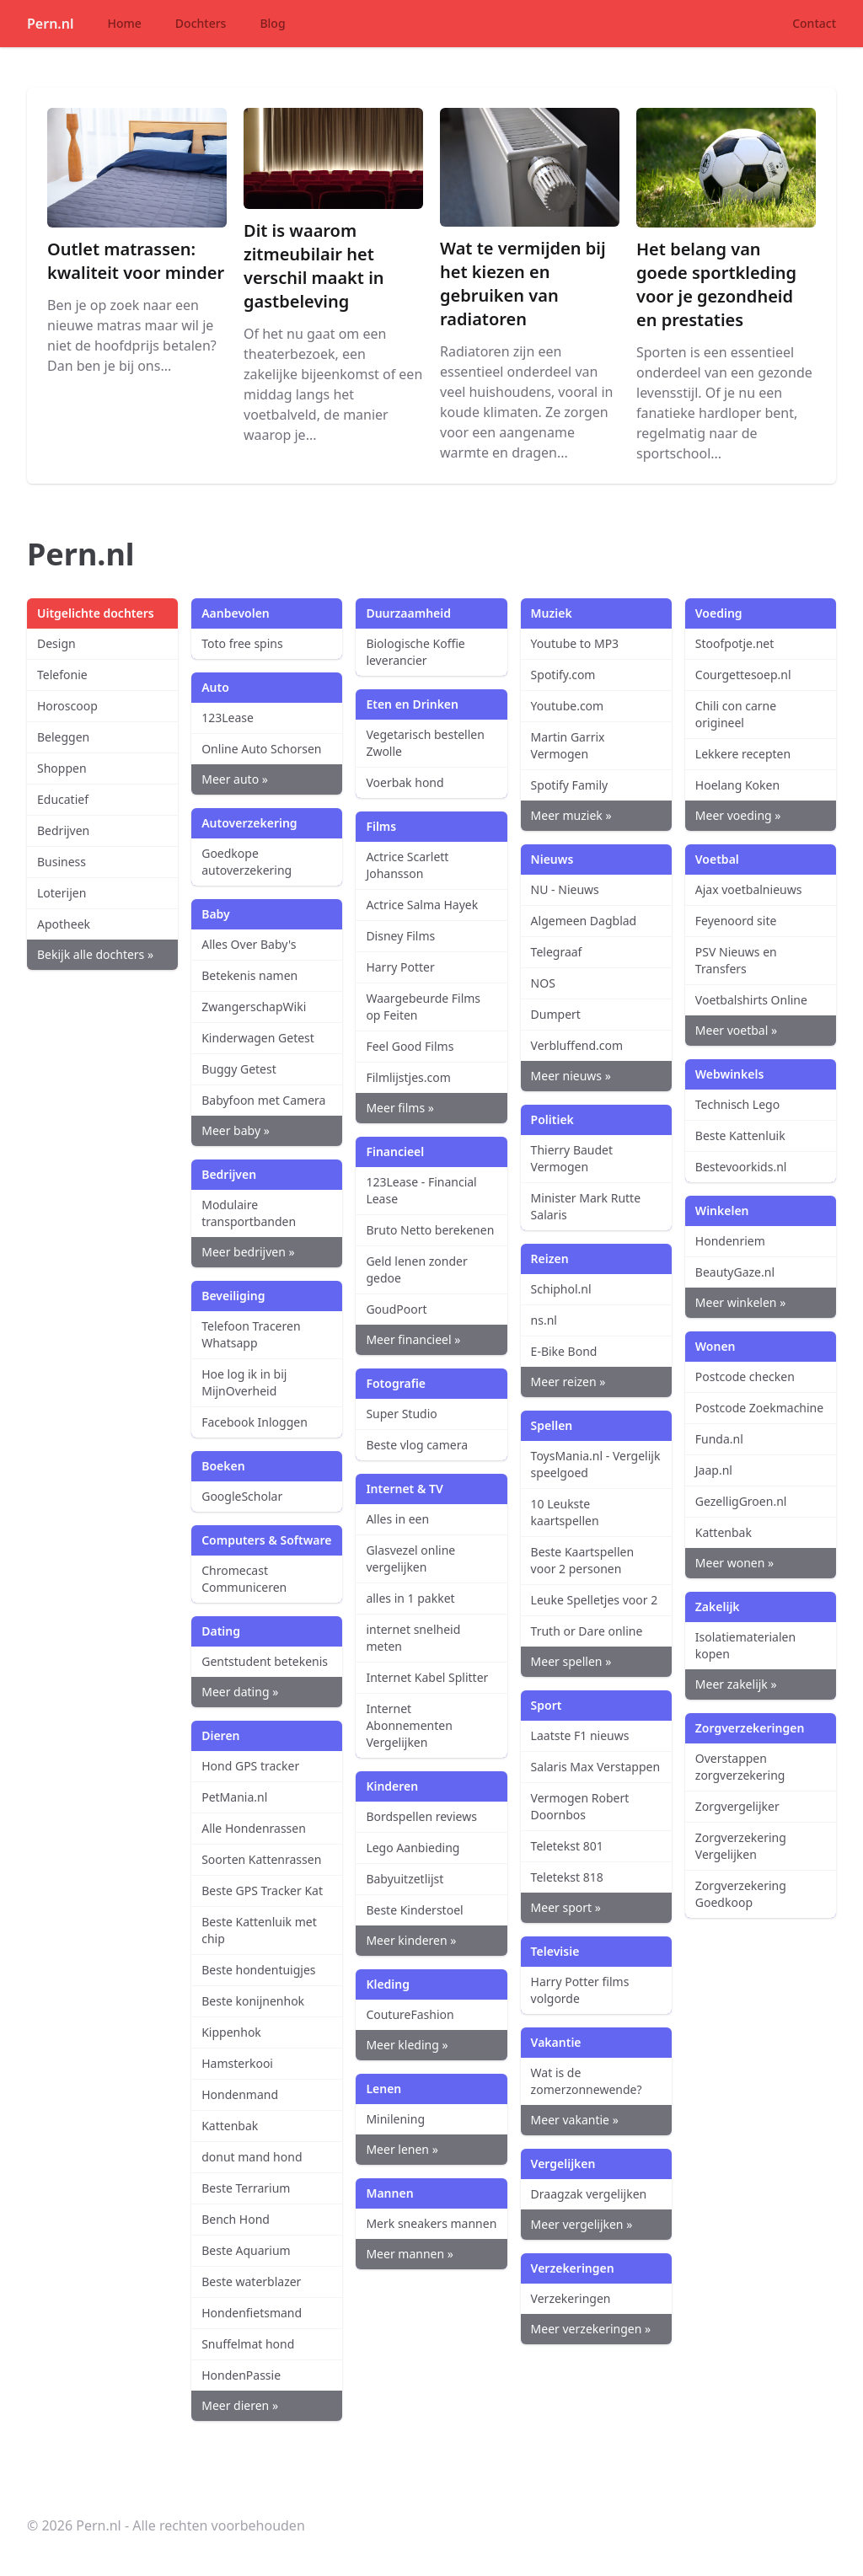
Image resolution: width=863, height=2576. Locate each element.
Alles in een (397, 1519)
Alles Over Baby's (248, 944)
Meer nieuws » (571, 1076)
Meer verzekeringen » (591, 2329)
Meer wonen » (734, 1563)
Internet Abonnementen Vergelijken (409, 1725)
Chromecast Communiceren (244, 1578)
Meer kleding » (407, 2045)
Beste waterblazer (251, 2281)
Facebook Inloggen (254, 1422)
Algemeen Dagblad (584, 921)
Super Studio (401, 1414)
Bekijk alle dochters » (95, 954)
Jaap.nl (713, 1470)
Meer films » (400, 1108)
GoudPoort (396, 1309)
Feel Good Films (409, 1046)
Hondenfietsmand (251, 2313)
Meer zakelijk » (736, 1684)
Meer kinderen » (411, 1940)
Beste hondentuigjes (258, 1970)
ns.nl (544, 1320)
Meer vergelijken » (582, 2224)
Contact (814, 23)
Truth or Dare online (587, 1631)
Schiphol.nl (561, 1289)
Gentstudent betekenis (264, 1661)
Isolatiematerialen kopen (745, 1645)
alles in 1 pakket (410, 1598)
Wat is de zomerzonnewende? (586, 2081)
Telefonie (62, 675)
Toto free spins (241, 643)
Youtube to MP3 (575, 643)
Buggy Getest (238, 1069)
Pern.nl (50, 23)
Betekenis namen (249, 975)
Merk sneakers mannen (431, 2223)
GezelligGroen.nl (741, 1501)
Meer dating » (239, 1692)
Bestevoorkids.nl (741, 1167)
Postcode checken (745, 1376)
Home (125, 23)
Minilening (395, 2119)
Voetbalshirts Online (751, 1000)
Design (56, 643)
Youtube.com (567, 706)
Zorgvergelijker (737, 1806)
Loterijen (61, 893)
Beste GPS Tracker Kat (262, 1890)
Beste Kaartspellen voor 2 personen (583, 1560)
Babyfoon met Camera (263, 1100)
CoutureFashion (409, 2014)
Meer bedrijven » (247, 1252)
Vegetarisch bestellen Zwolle (425, 742)
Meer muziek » (571, 815)
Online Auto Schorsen (261, 749)
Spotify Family (569, 785)
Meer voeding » (738, 815)
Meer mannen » (409, 2254)
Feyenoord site (736, 921)
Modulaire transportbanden (248, 1213)
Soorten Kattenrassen (261, 1859)
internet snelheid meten (413, 1637)
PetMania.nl (234, 1797)
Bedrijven (63, 830)
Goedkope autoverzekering (246, 861)
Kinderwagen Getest (257, 1038)
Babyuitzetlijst (404, 1879)
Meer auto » (234, 779)
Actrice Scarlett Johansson (407, 865)
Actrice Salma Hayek (422, 905)
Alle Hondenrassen (253, 1828)
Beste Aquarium (246, 2250)
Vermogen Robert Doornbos (580, 1806)
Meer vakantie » (575, 2120)
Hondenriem (730, 1241)
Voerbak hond (404, 782)
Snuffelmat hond (247, 2344)
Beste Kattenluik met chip (259, 1930)
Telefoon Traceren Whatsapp (250, 1334)
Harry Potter (400, 967)
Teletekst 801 (567, 1846)
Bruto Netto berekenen (430, 1230)
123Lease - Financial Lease (421, 1190)
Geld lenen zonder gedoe (416, 1269)
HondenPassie (241, 2375)
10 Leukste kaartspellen (565, 1512)
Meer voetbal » (736, 1030)
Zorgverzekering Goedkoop (740, 1893)
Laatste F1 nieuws (580, 1735)
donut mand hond (251, 2157)
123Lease (227, 718)
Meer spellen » (571, 1661)
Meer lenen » (401, 2149)
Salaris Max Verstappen (596, 1767)
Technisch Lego (737, 1104)
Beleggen (63, 737)
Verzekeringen (571, 2298)
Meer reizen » (568, 1382)
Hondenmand (239, 2094)
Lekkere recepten (743, 754)
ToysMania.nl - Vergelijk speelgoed (596, 1464)
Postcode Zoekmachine (759, 1408)
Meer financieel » (413, 1339)
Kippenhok (231, 2032)
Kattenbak (229, 2126)
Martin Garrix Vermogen (568, 745)
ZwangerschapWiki (253, 1007)
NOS (543, 983)
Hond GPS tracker (250, 1766)
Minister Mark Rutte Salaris (586, 1206)
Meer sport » (566, 1907)
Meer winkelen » (740, 1302)
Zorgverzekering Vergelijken (740, 1845)
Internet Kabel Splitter (427, 1677)
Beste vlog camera (417, 1445)
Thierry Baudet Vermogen (572, 1158)
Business (61, 862)
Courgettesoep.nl (743, 675)
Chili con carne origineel (735, 714)
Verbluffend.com (577, 1045)
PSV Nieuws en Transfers (736, 960)
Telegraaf (556, 952)
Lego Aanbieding (412, 1848)
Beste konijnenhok (252, 2001)
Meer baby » (235, 1130)
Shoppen (62, 768)
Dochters (201, 23)
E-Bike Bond (564, 1351)
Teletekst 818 (567, 1877)
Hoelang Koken (737, 785)
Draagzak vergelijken (589, 2194)
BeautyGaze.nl (735, 1272)
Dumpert (556, 1014)
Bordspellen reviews (421, 1816)
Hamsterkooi (237, 2063)
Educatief (62, 799)
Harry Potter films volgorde (580, 1990)
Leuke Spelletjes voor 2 (594, 1600)
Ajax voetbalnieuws (748, 889)
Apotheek (63, 924)
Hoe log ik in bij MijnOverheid (244, 1382)
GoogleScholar (241, 1496)
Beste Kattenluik (740, 1135)
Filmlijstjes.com (408, 1077)
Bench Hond (235, 2219)
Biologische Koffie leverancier (415, 651)
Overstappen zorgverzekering (740, 1766)
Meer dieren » (239, 2405)
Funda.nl (719, 1439)
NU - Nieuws (565, 889)
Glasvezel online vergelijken (410, 1558)
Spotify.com (563, 675)
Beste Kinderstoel (414, 1910)
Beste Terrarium (245, 2188)
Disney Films (400, 936)
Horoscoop (67, 706)
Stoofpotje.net (735, 643)
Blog (272, 23)
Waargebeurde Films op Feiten (423, 1006)
